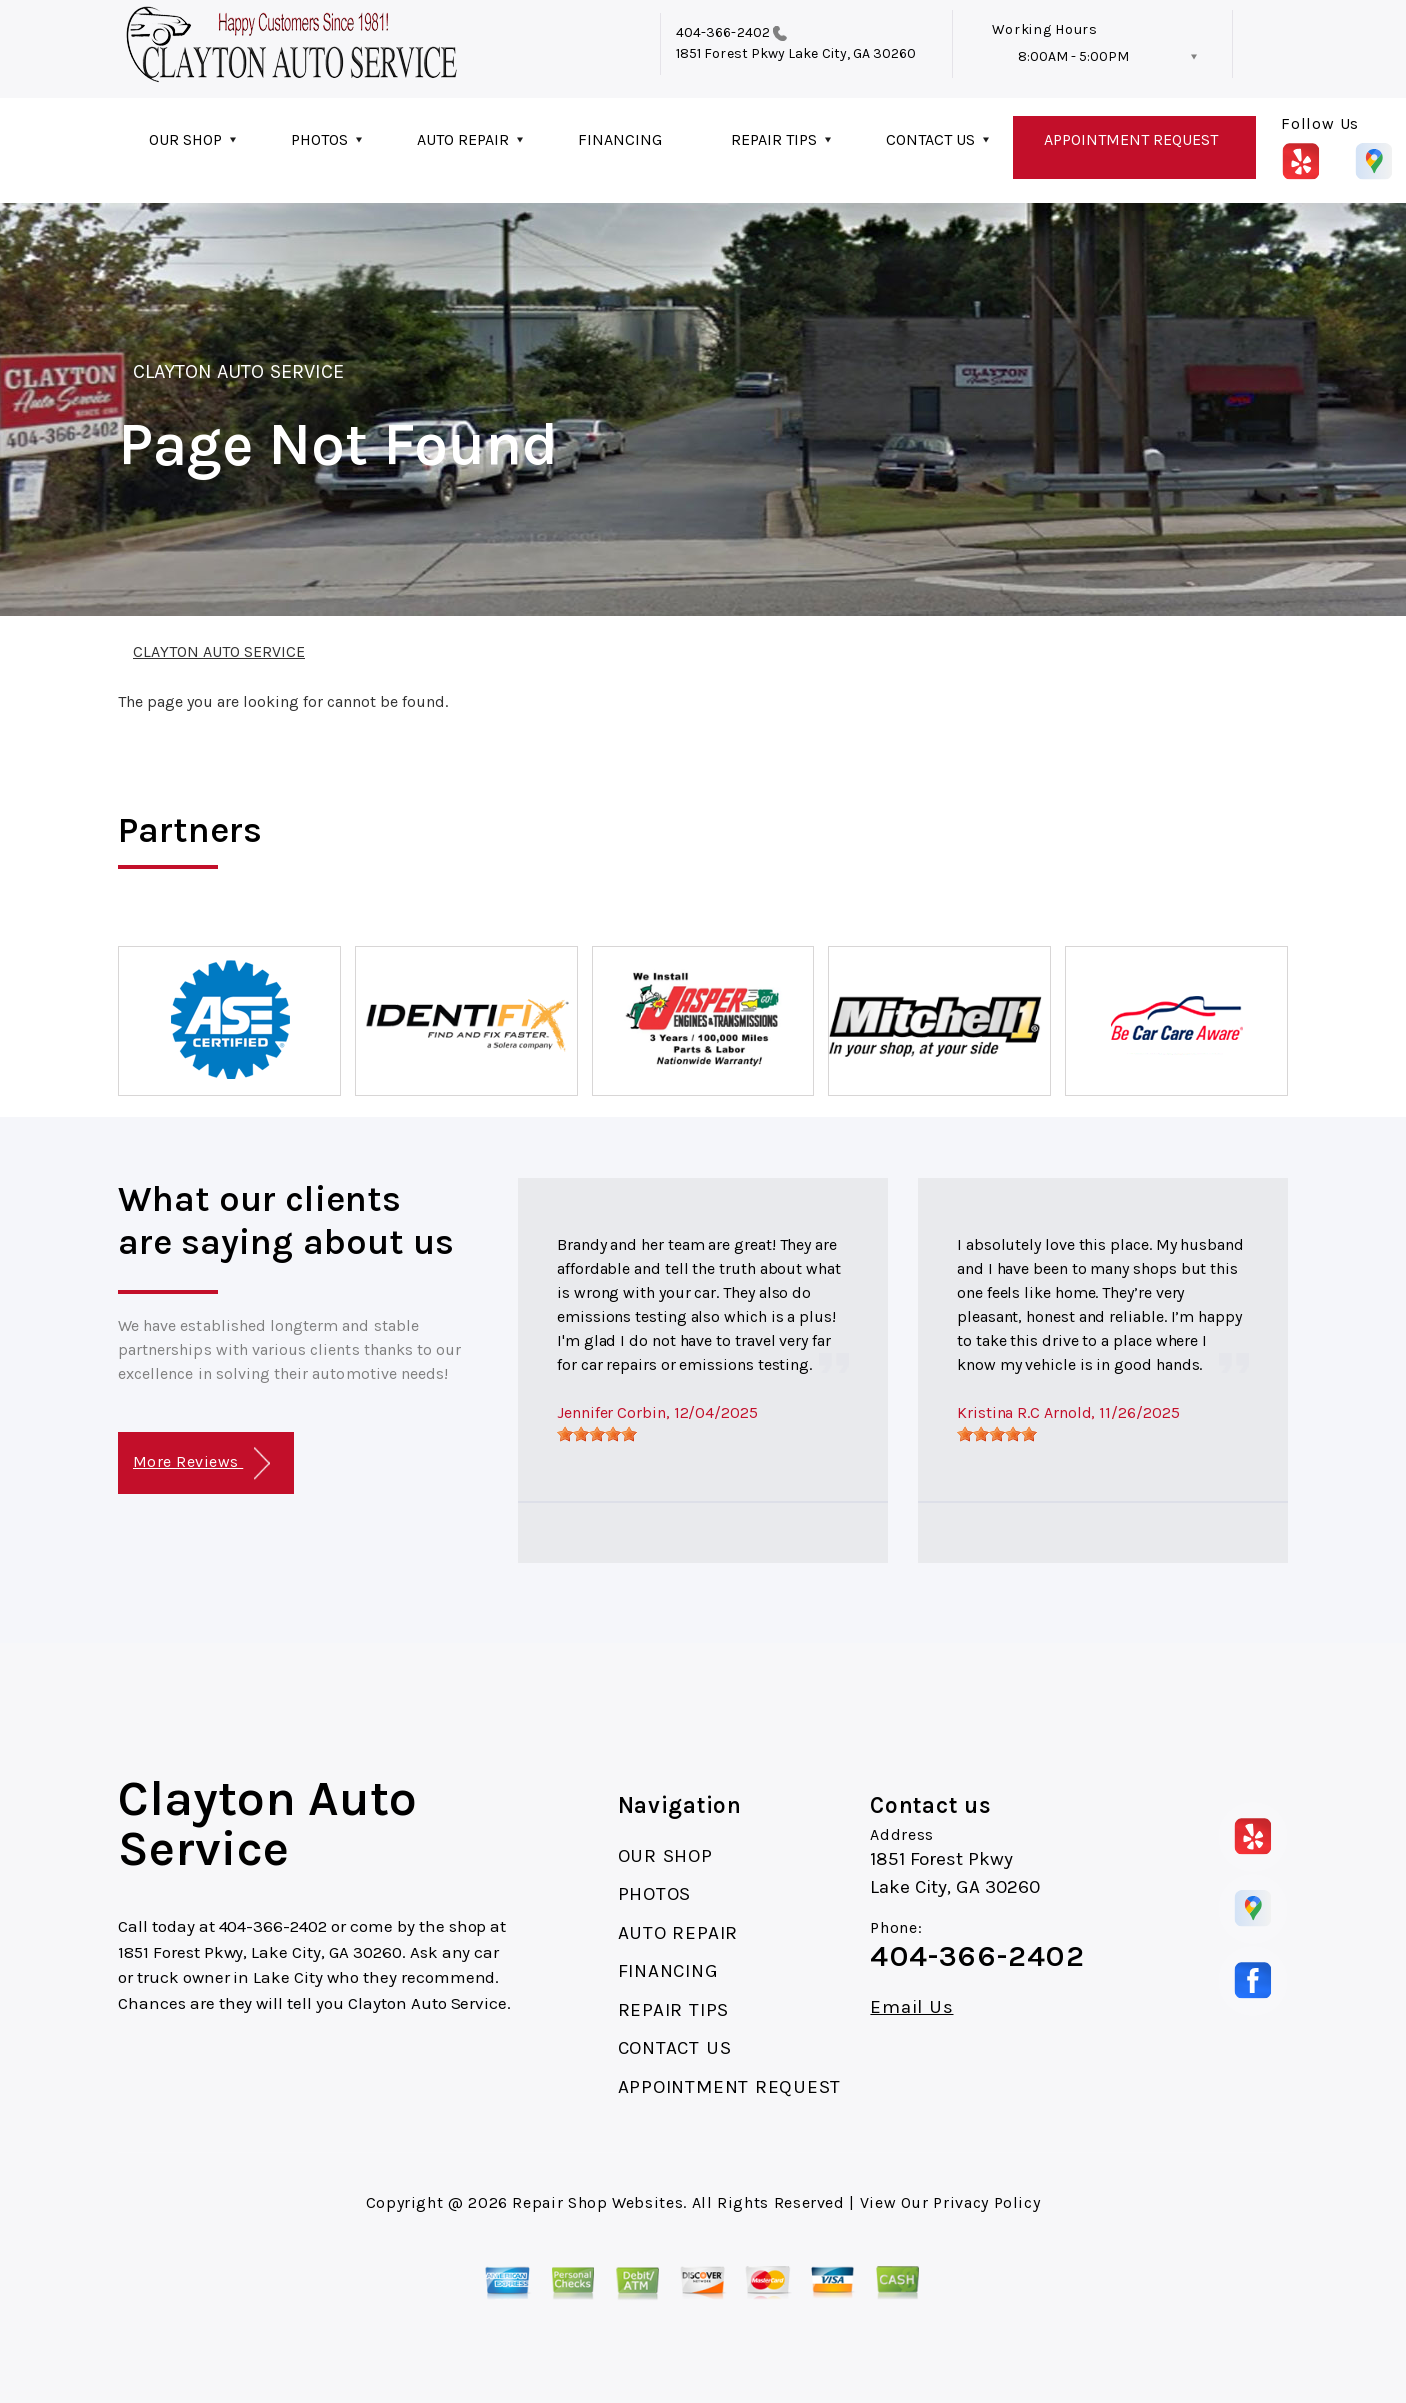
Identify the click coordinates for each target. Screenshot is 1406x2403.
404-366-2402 (723, 32)
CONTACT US (930, 139)
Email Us (911, 2007)
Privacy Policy (986, 2202)
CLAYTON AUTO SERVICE (238, 371)
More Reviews (201, 1463)
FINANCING (620, 139)
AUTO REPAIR (463, 139)
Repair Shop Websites (597, 2202)
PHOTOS (319, 139)
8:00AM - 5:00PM (1073, 56)
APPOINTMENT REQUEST (1131, 139)
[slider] (597, 1434)
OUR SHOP (185, 139)
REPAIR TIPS (774, 139)
